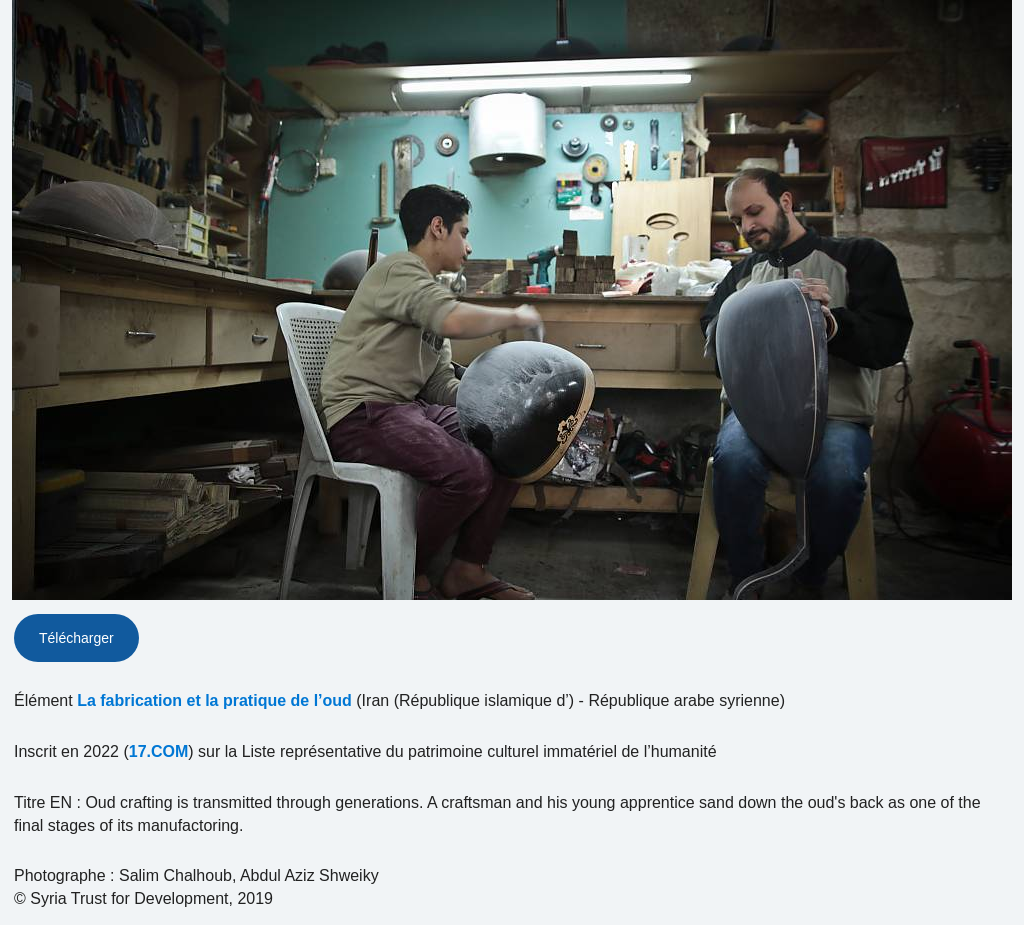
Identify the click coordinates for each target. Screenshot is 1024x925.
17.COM (159, 751)
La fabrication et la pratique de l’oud (214, 700)
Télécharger (76, 638)
